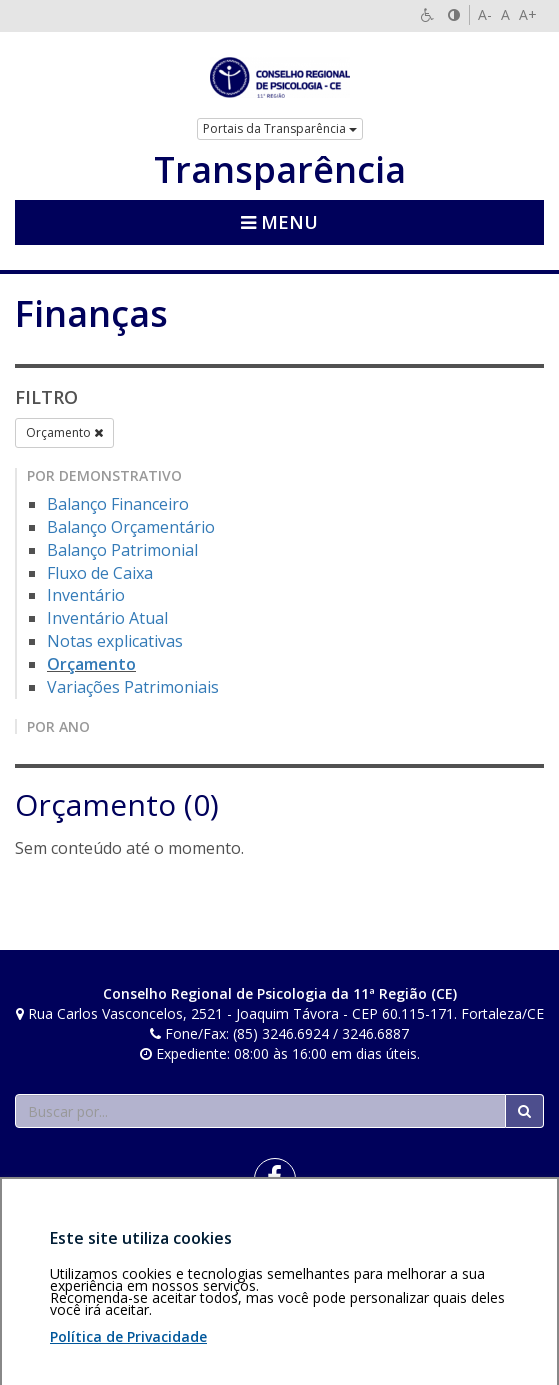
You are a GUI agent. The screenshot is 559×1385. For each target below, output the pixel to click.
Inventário (86, 595)
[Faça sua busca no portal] (260, 1111)
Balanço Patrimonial (122, 550)
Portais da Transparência (280, 128)
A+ (528, 14)
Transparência (280, 170)
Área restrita (63, 1249)
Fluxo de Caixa (100, 573)
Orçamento (64, 432)
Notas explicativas (115, 641)
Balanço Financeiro (118, 504)
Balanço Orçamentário (131, 527)
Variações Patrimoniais (133, 687)
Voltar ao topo (497, 1249)
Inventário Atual (107, 618)
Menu (279, 222)
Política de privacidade (184, 1249)
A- (485, 14)
